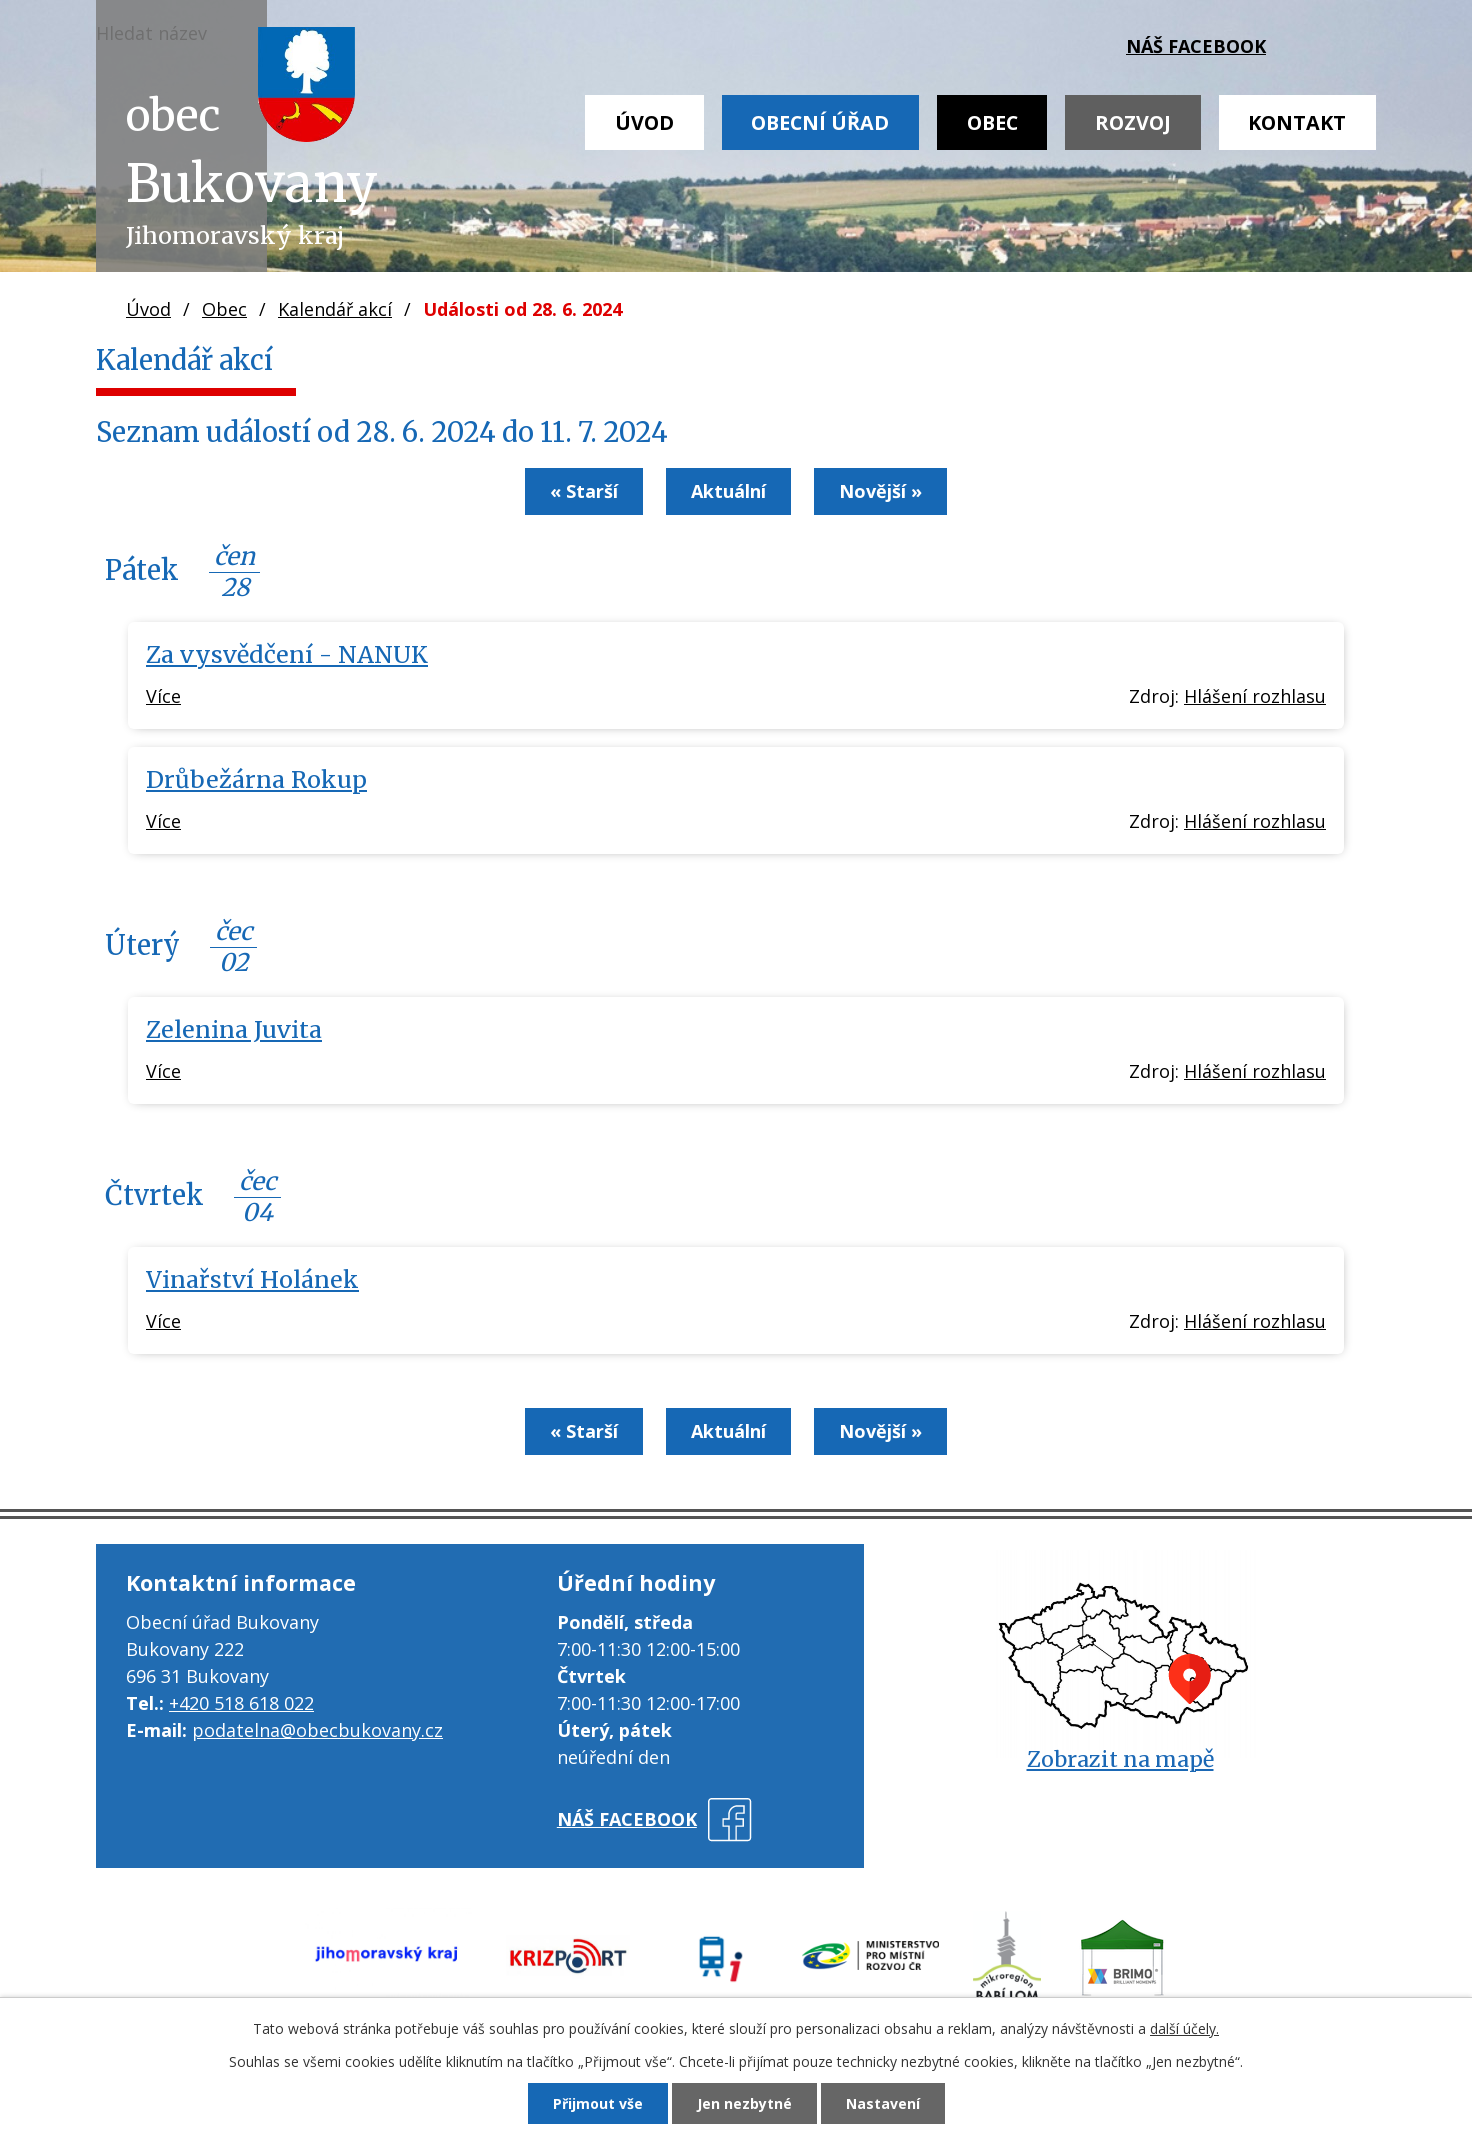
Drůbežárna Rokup (256, 779)
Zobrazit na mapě (1120, 1759)
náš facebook (1196, 46)
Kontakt (1297, 122)
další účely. (1184, 2028)
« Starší (584, 491)
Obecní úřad (820, 122)
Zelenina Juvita (234, 1029)
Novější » (880, 491)
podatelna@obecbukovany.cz (317, 1730)
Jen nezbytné (744, 2103)
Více (163, 696)
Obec (992, 122)
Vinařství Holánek (252, 1279)
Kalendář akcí (335, 309)
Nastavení (883, 2103)
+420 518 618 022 (241, 1703)
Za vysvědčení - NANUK (287, 654)
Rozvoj (1133, 122)
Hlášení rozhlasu (1255, 696)
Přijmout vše (598, 2103)
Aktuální (728, 491)
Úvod (644, 122)
